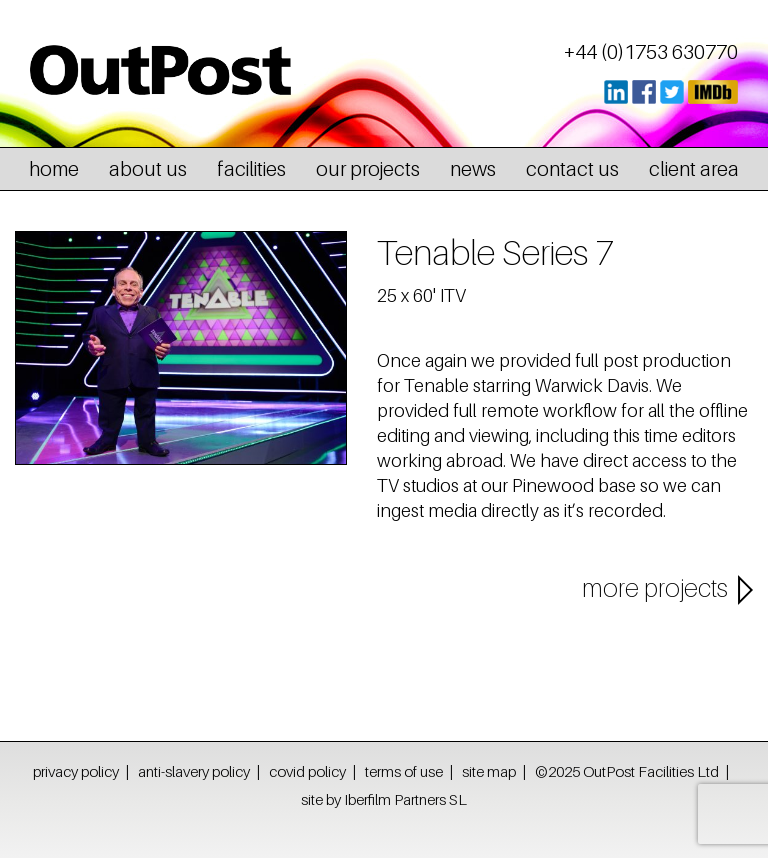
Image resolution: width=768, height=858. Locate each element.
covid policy (307, 771)
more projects (655, 588)
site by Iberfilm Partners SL (384, 799)
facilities (251, 169)
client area (694, 169)
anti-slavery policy (194, 771)
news (473, 169)
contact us (572, 169)
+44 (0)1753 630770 (651, 52)
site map (489, 771)
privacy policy (76, 771)
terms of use (404, 771)
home (54, 169)
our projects (368, 169)
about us (148, 169)
